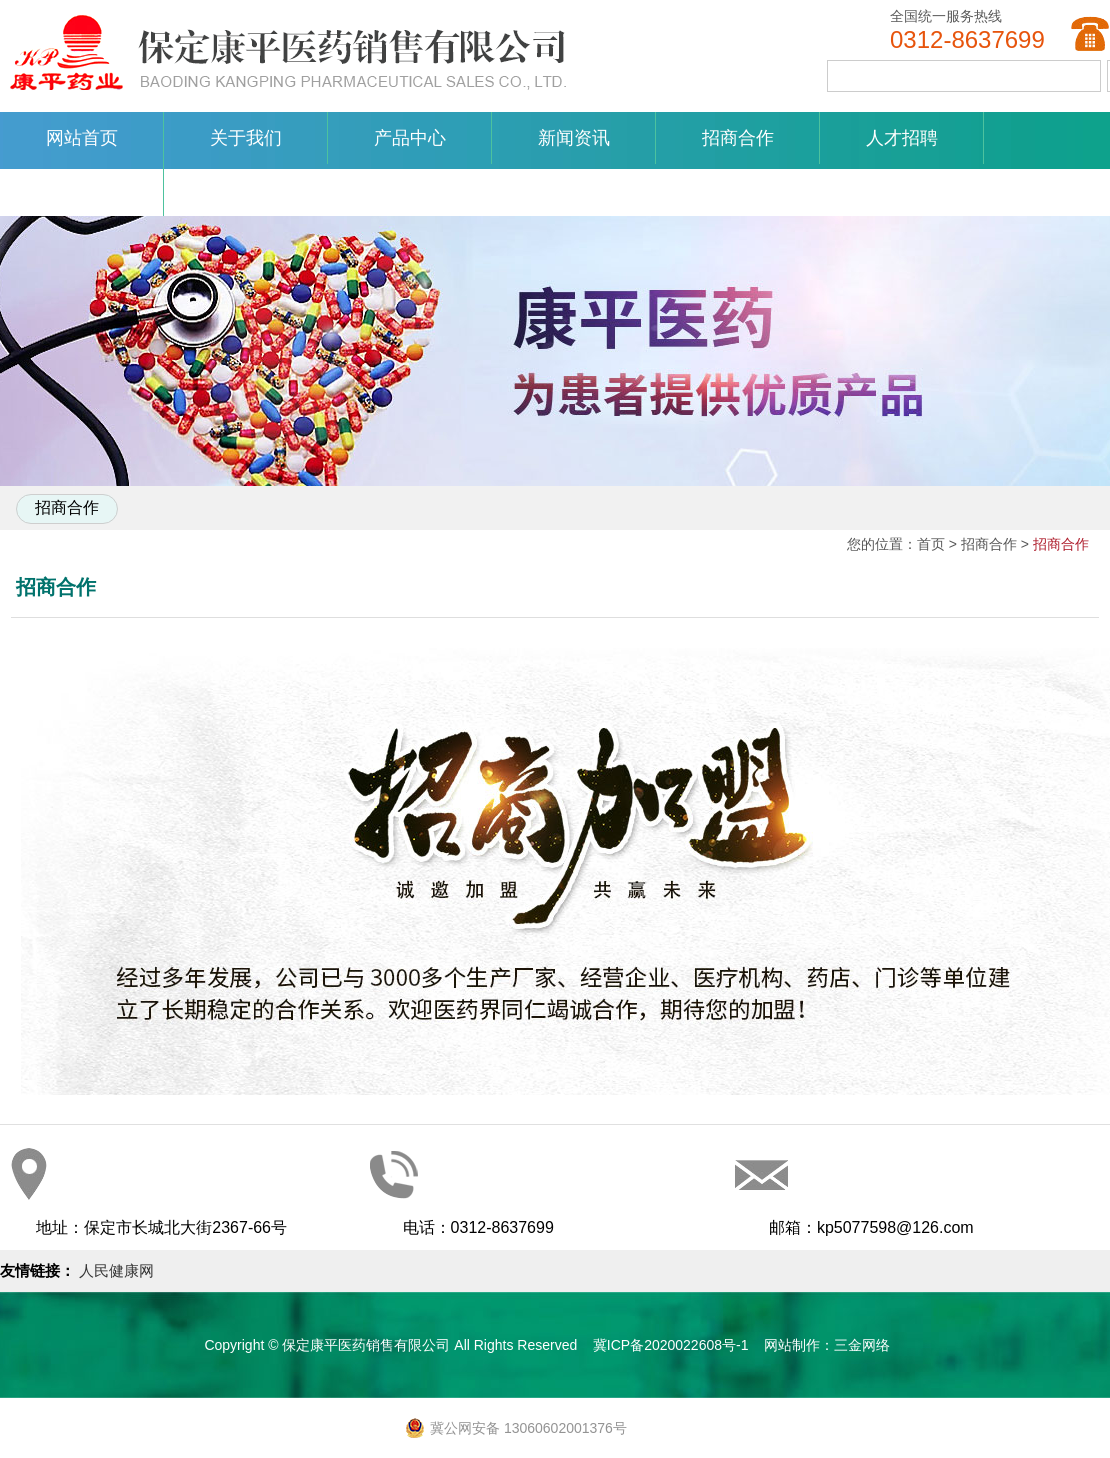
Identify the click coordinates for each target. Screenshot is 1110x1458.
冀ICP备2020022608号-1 (671, 1345)
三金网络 (862, 1345)
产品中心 (410, 138)
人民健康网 (116, 1270)
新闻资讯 (574, 138)
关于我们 (246, 138)
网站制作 (792, 1345)
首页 (931, 544)
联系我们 (82, 190)
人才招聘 (902, 138)
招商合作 (738, 138)
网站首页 (82, 138)
